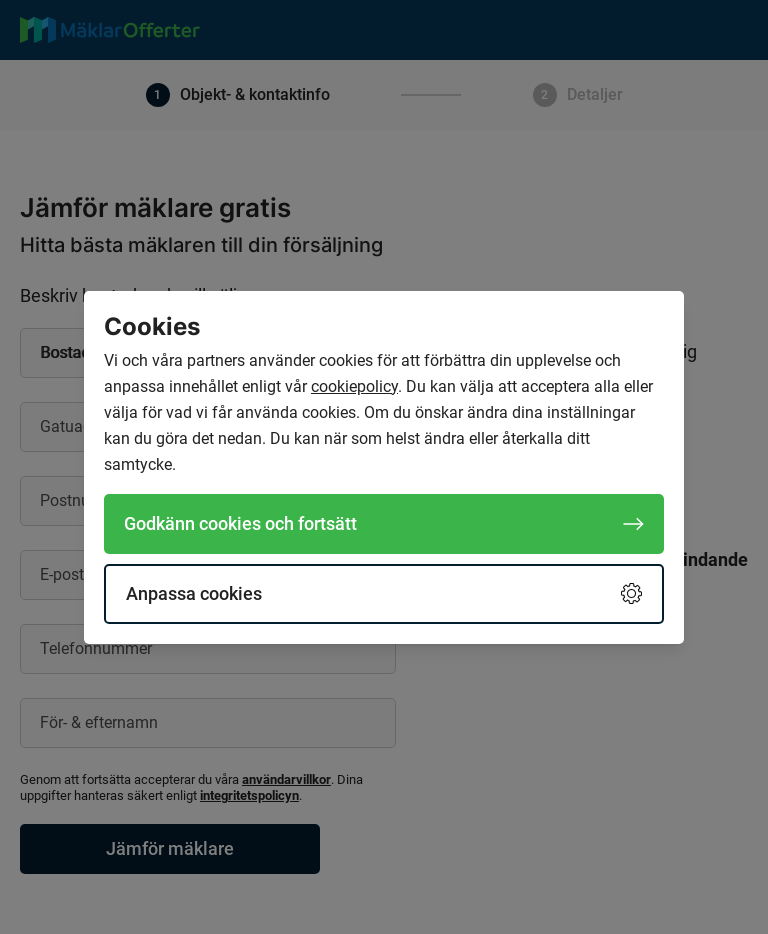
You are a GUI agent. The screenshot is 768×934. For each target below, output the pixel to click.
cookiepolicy (354, 386)
